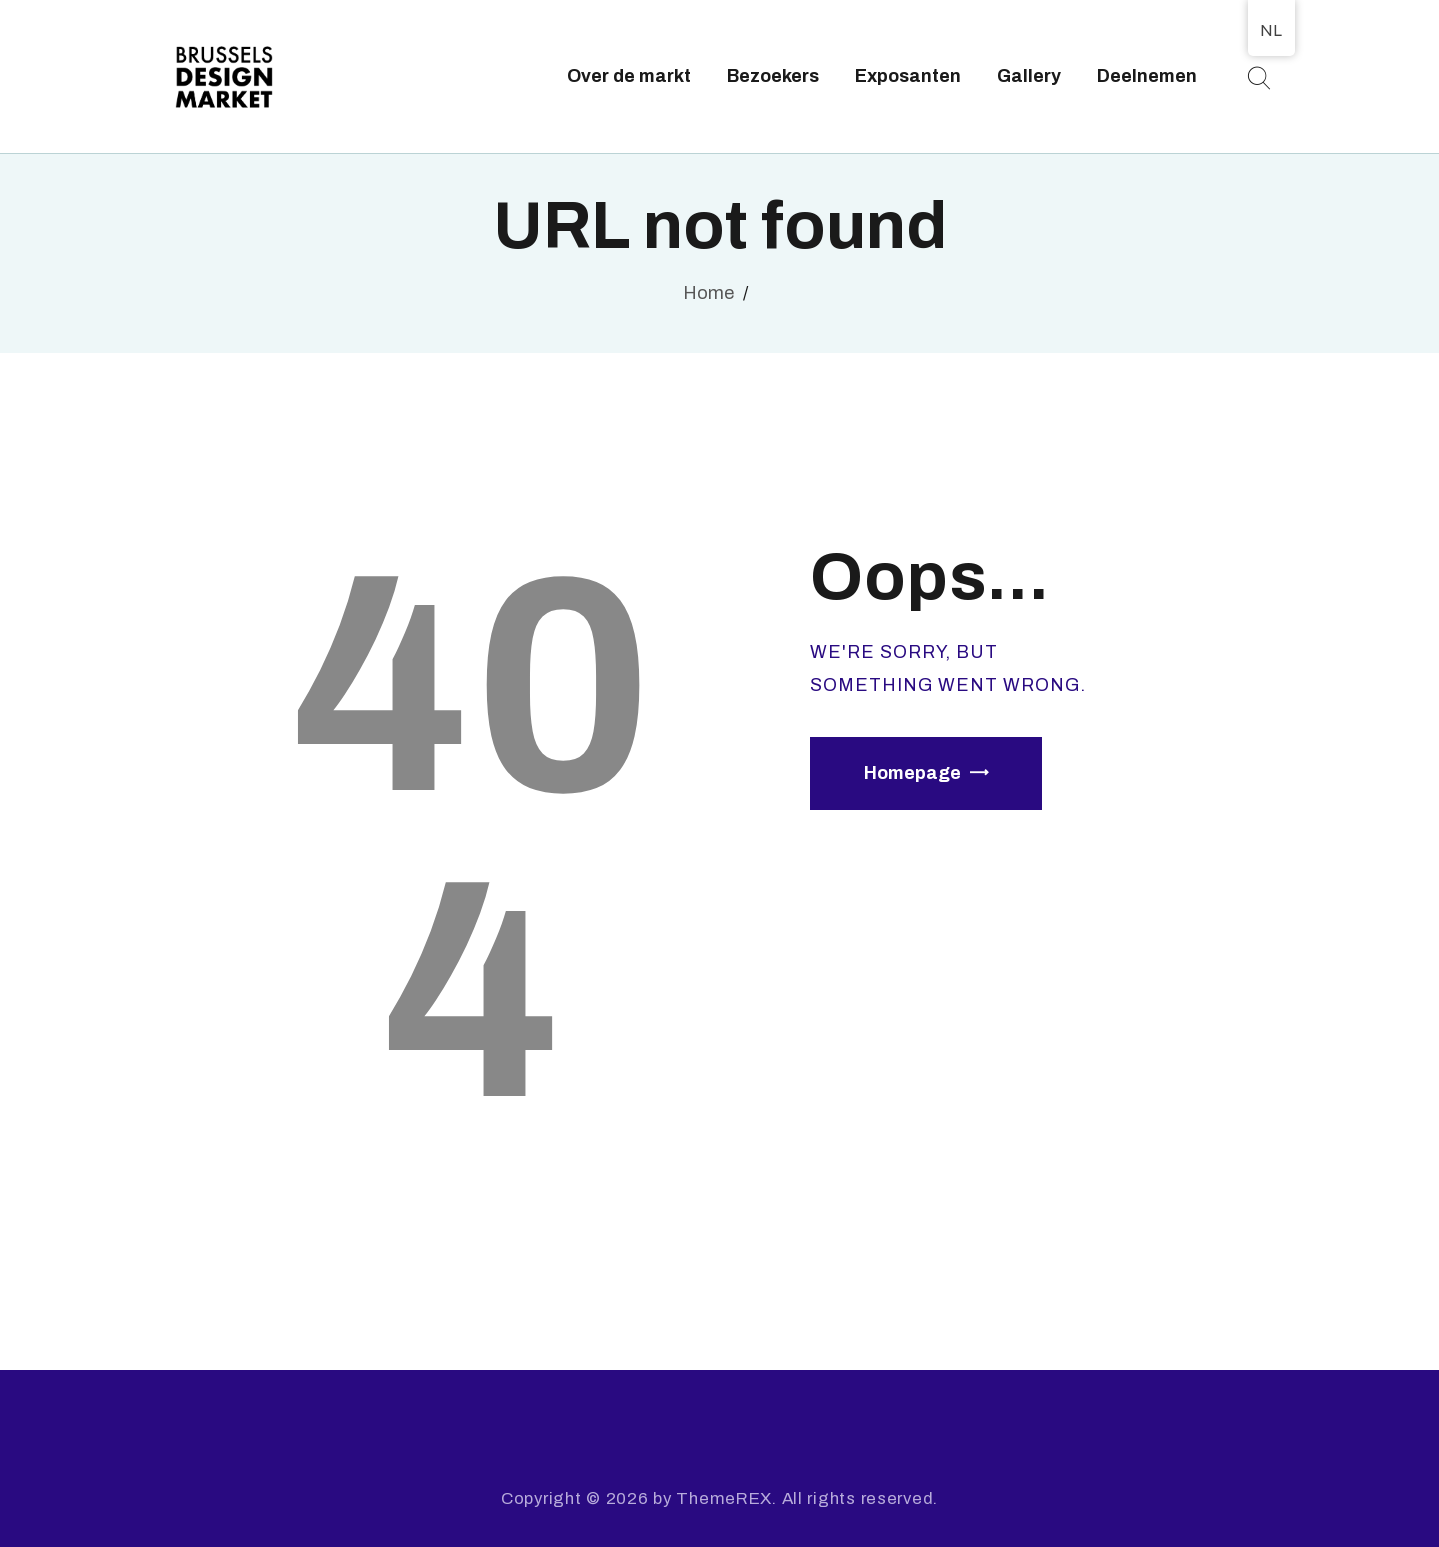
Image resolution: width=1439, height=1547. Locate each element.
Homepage (912, 773)
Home (708, 293)
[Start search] (1258, 78)
